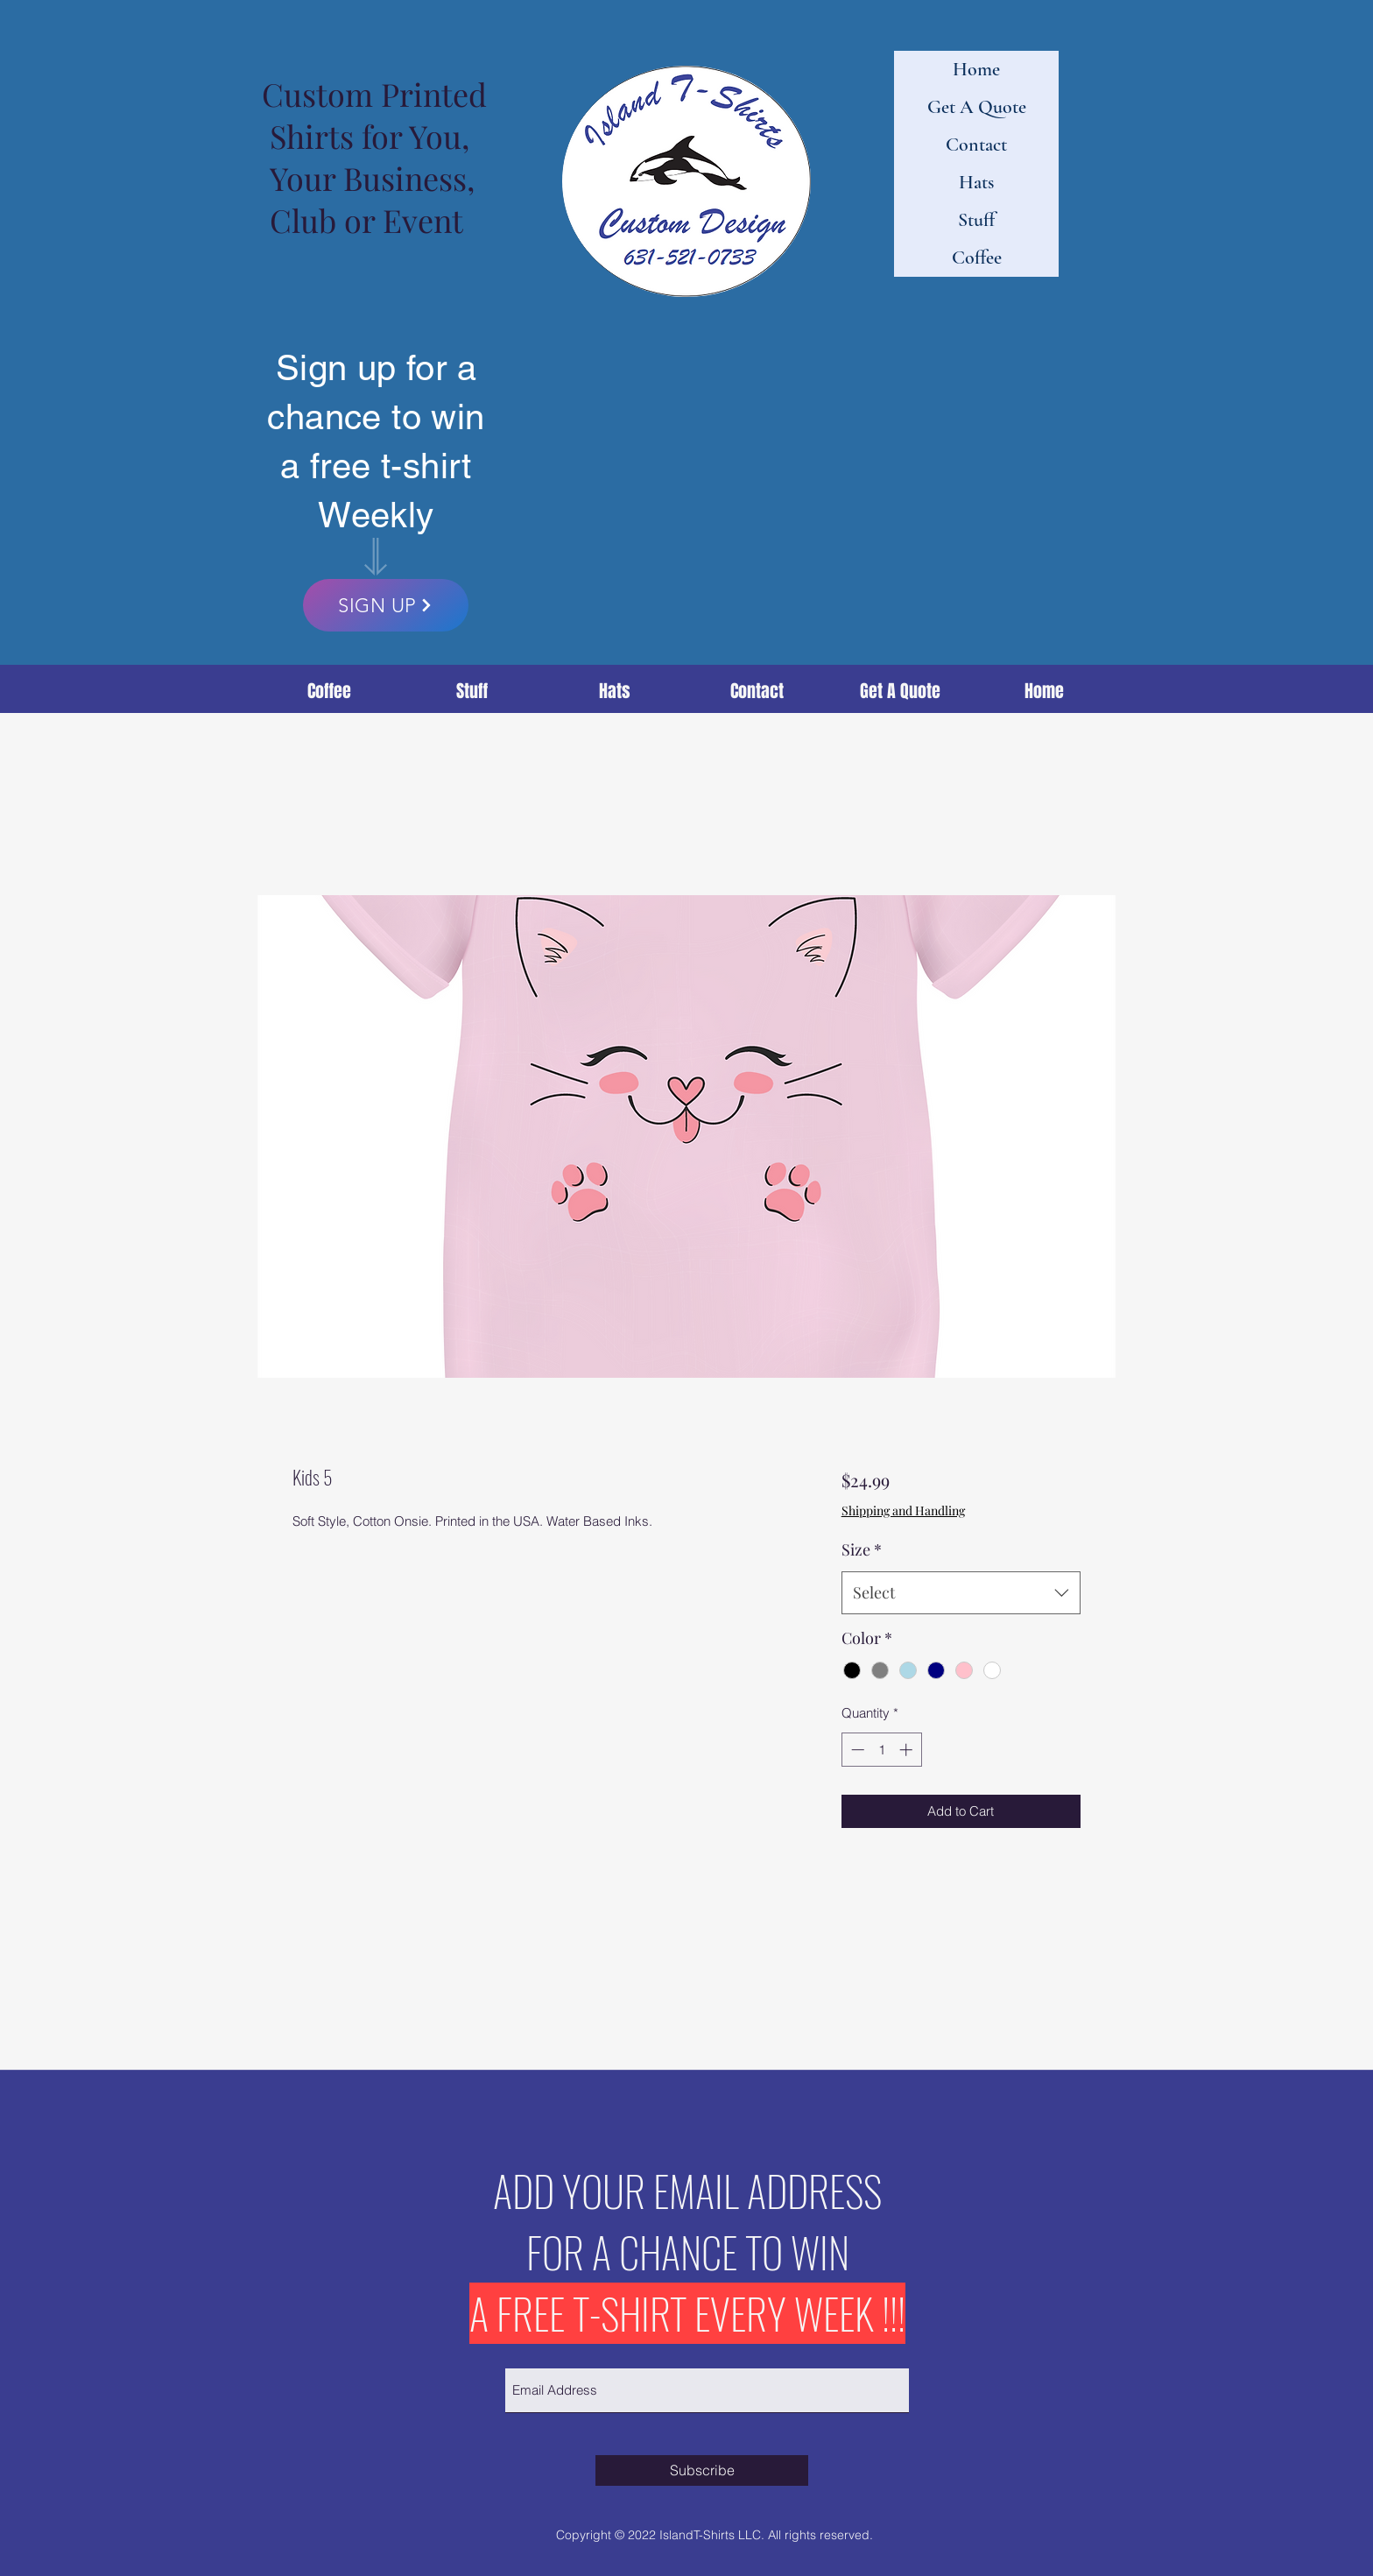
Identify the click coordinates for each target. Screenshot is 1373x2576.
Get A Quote (976, 106)
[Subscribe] (701, 2470)
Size (861, 1549)
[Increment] (907, 1749)
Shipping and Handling (903, 1510)
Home (976, 69)
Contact (976, 144)
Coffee (977, 257)
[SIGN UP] (385, 605)
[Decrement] (856, 1749)
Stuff (976, 219)
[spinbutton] (881, 1749)
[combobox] (961, 1593)
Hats (976, 182)
